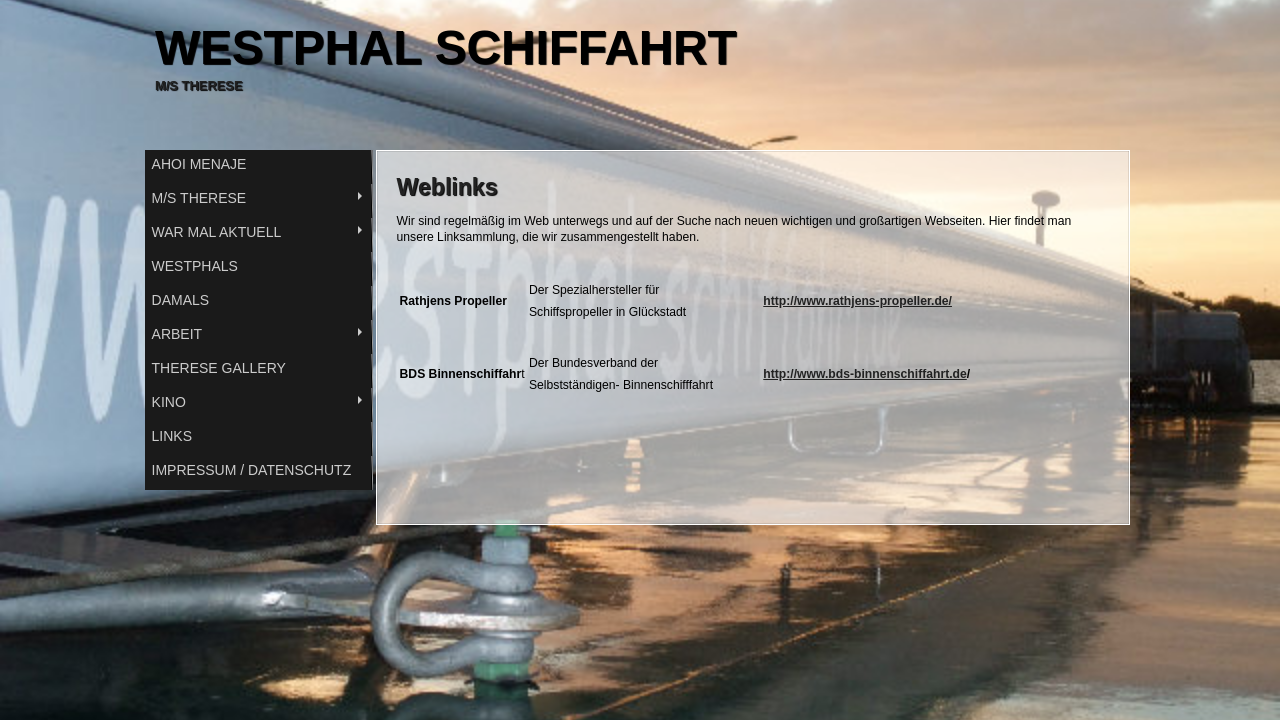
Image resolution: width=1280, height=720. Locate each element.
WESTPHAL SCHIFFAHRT (446, 47)
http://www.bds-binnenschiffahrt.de (865, 374)
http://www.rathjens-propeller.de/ (857, 301)
